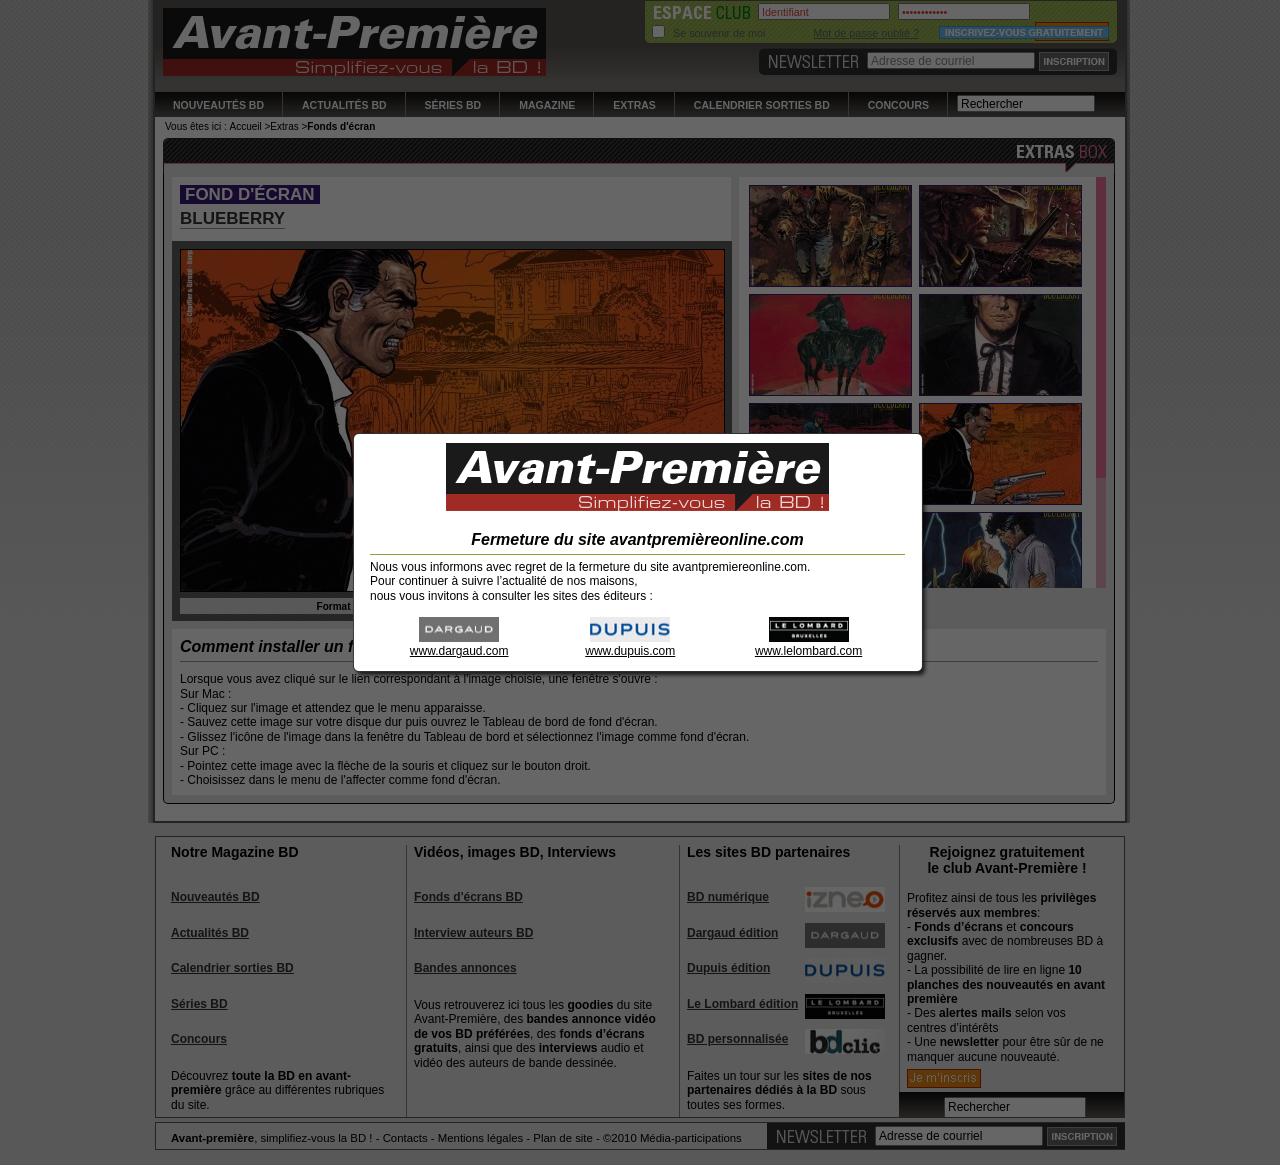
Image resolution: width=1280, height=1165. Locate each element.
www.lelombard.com (808, 644)
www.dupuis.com (630, 644)
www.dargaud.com (459, 644)
